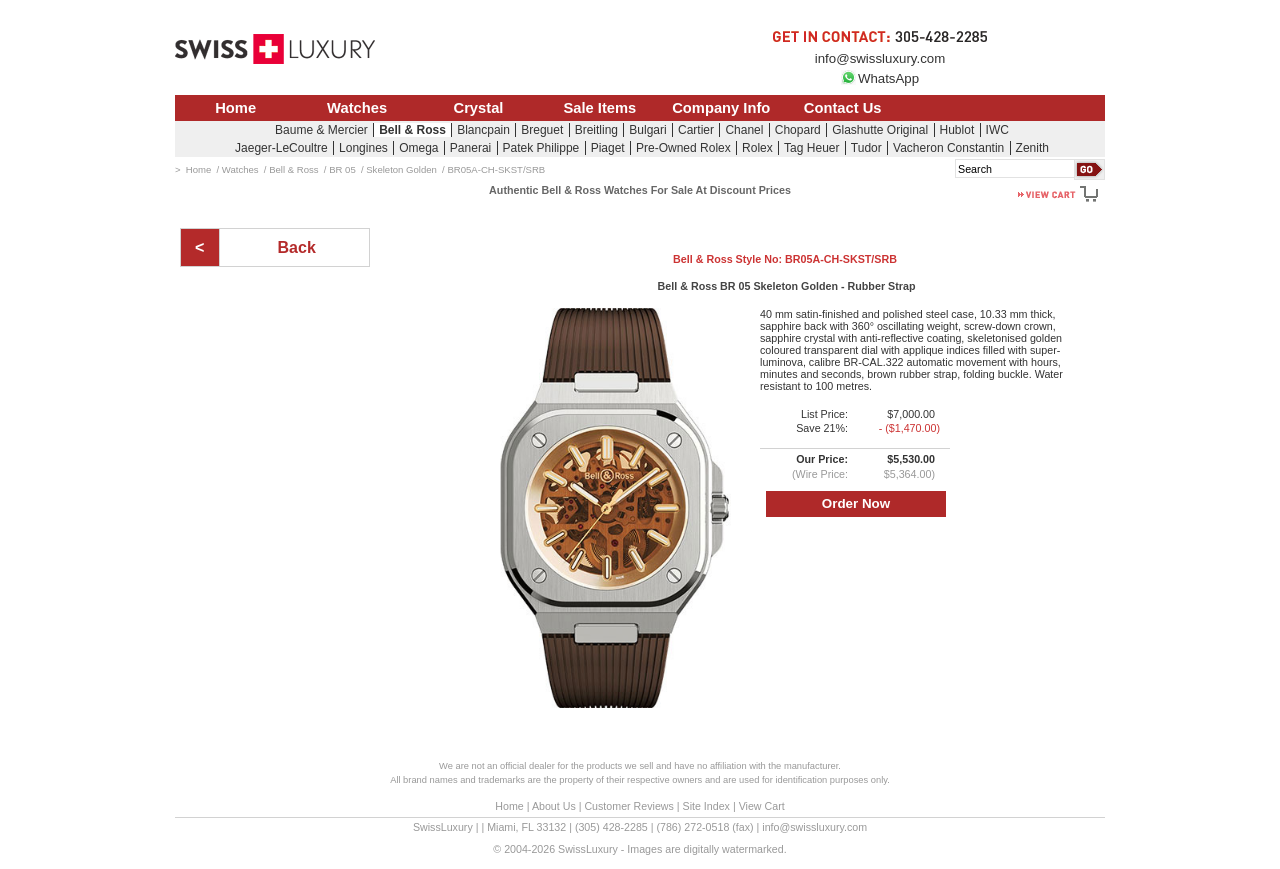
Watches (357, 108)
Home (235, 108)
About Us (554, 806)
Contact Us (843, 108)
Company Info (721, 108)
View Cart (762, 806)
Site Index (706, 806)
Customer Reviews (628, 806)
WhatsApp (880, 78)
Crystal (479, 108)
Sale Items (599, 108)
